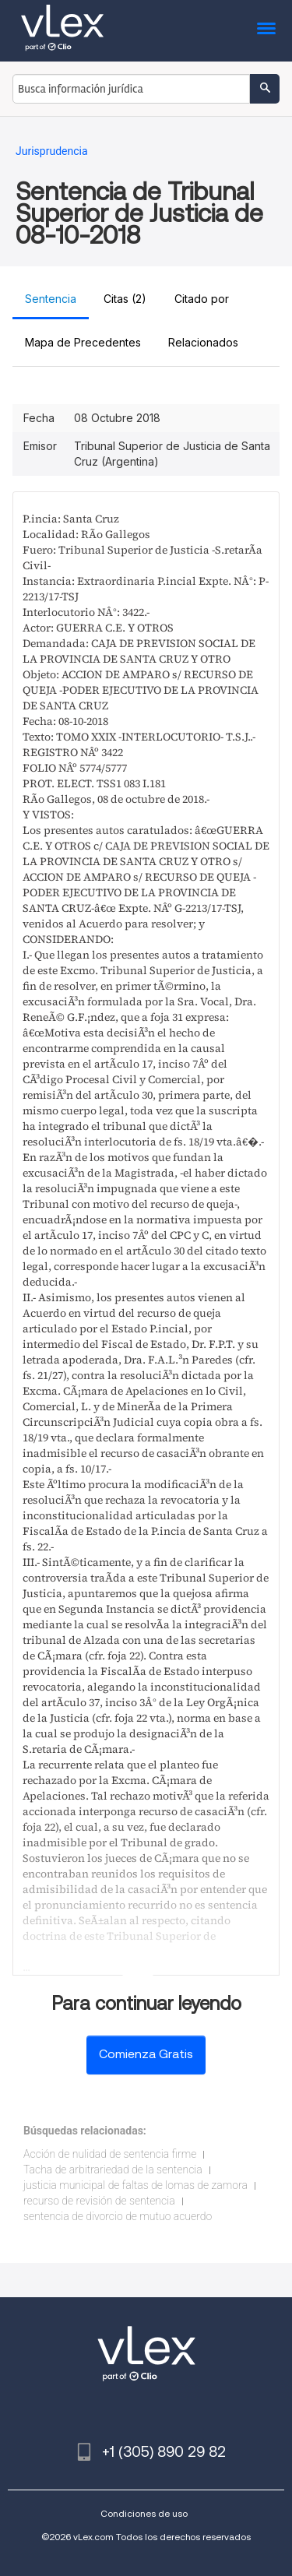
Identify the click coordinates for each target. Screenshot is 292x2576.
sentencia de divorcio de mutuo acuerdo (117, 2216)
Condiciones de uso (144, 2513)
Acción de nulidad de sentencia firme (109, 2154)
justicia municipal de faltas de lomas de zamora (135, 2185)
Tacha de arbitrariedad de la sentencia (112, 2169)
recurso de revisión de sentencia (99, 2200)
